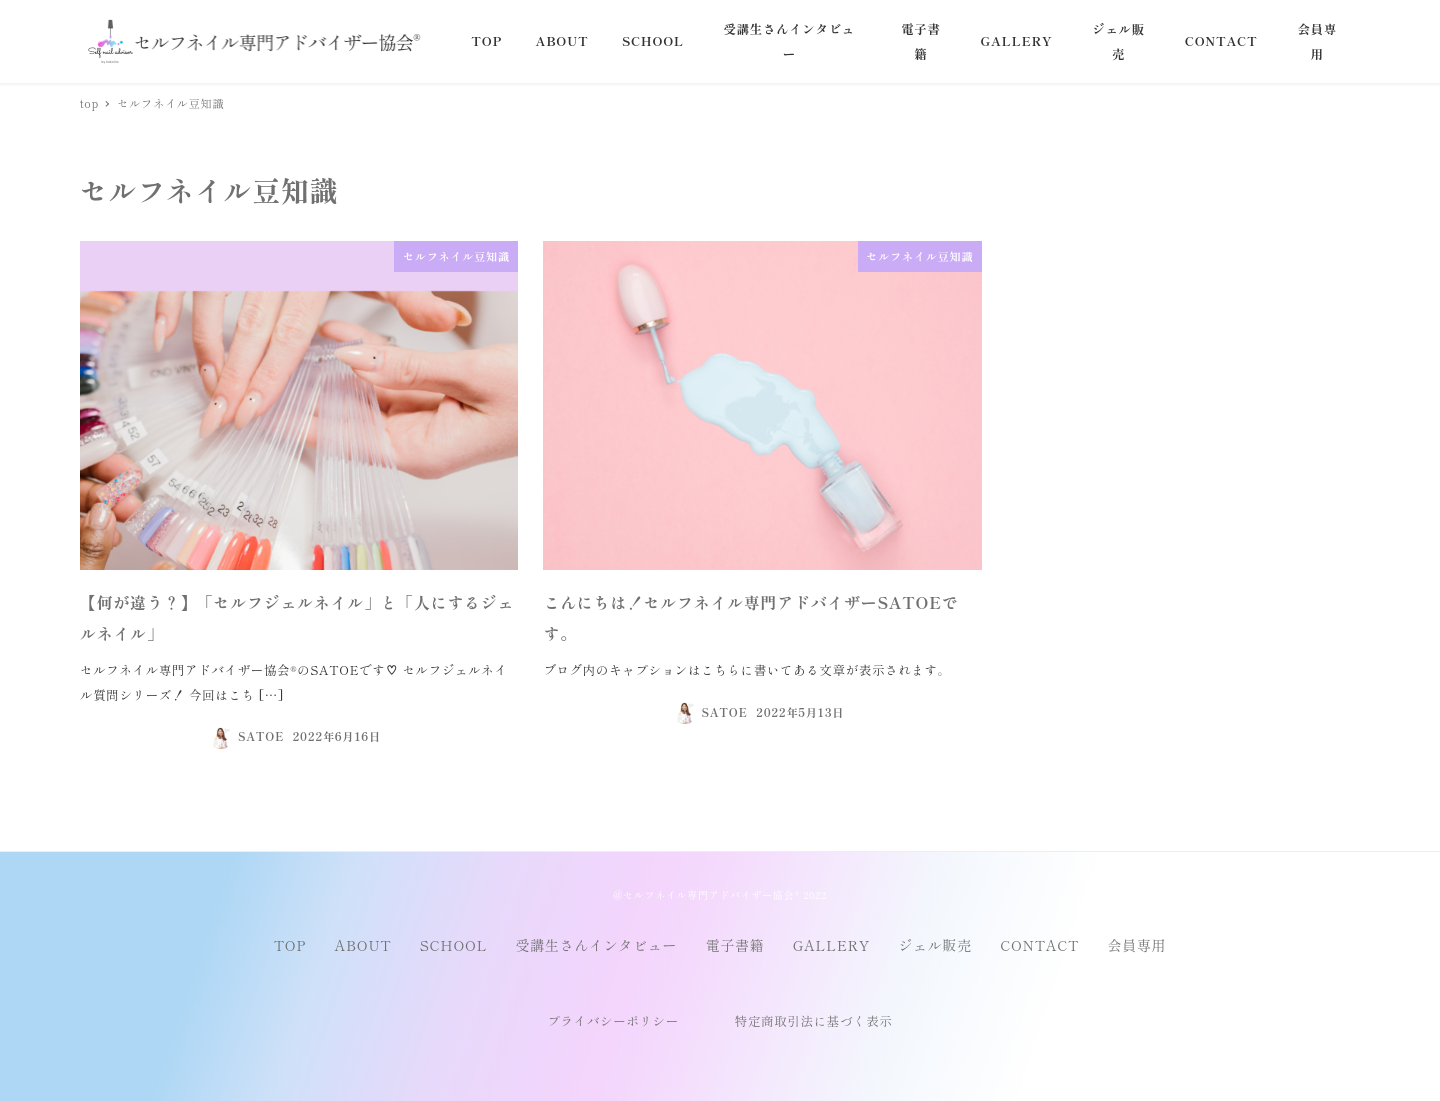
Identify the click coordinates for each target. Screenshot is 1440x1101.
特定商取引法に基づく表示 (814, 1021)
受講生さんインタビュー (597, 945)
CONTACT (1039, 945)
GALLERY (831, 945)
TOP (290, 945)
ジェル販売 (935, 945)
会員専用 (1136, 945)
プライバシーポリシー (612, 1021)
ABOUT (363, 945)
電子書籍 (735, 945)
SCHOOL (453, 945)
